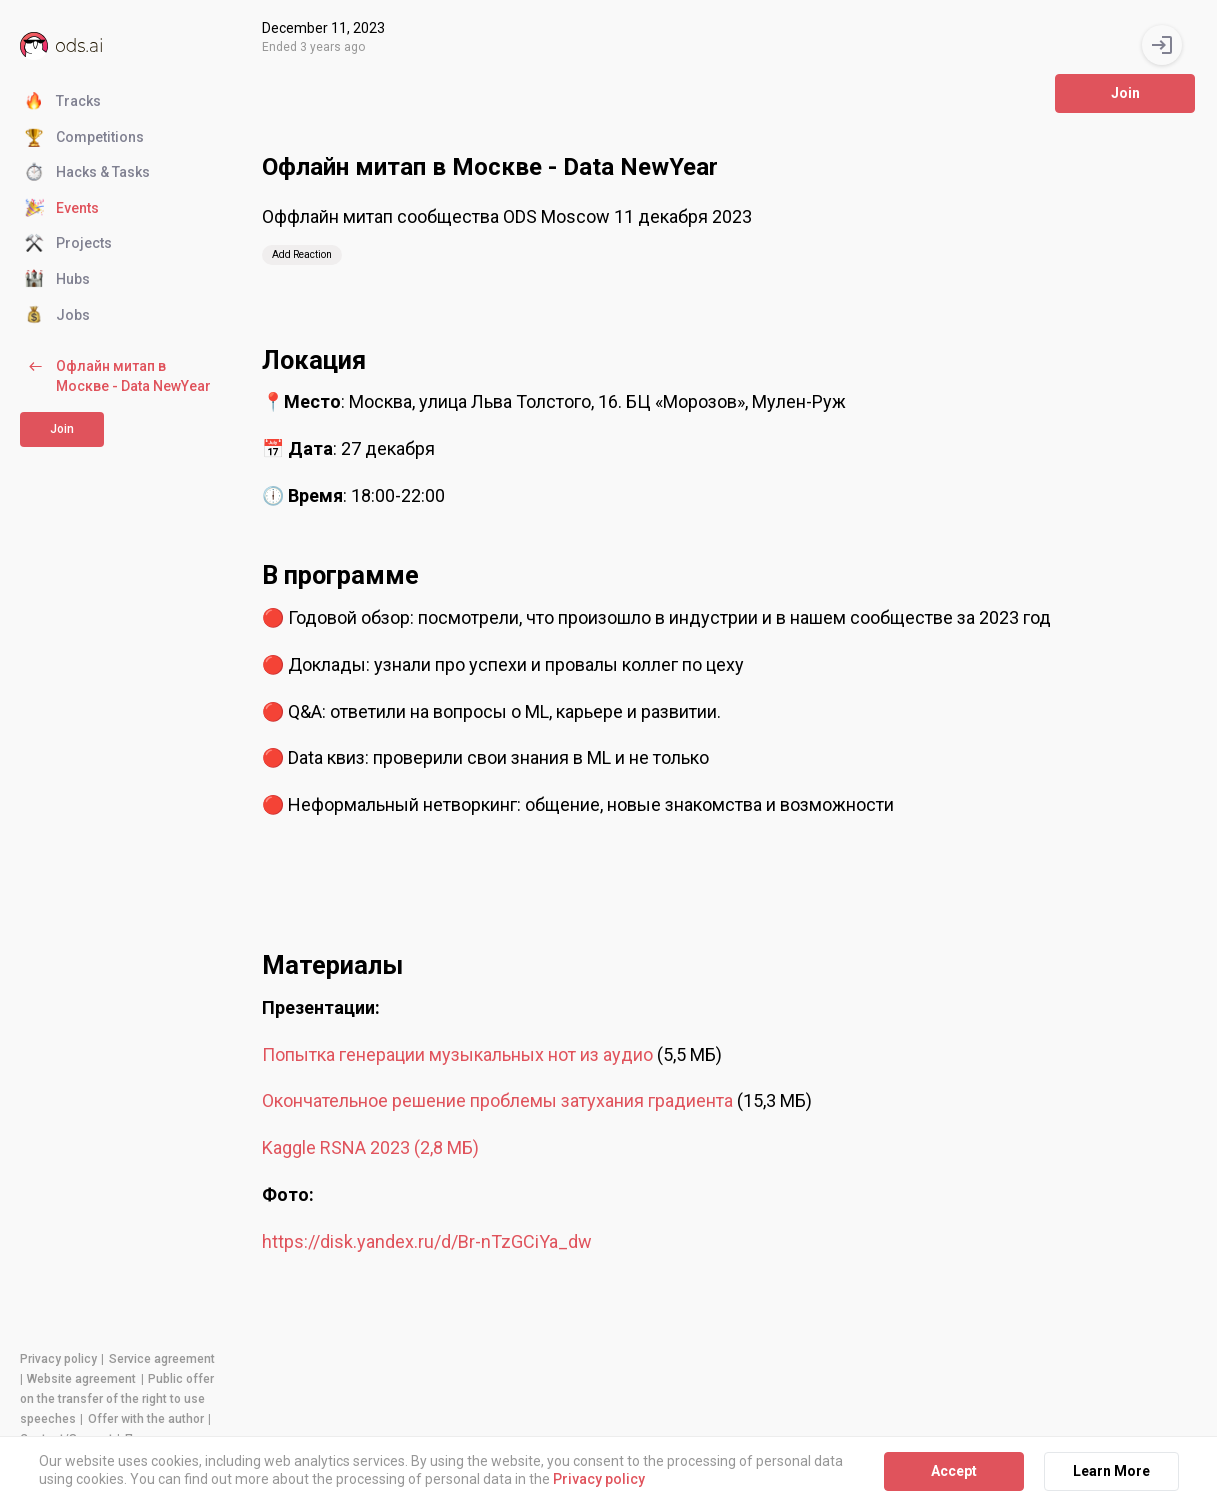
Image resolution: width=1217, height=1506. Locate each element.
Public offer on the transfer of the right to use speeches (117, 1399)
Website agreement (81, 1379)
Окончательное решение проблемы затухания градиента (497, 1100)
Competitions (84, 138)
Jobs (57, 316)
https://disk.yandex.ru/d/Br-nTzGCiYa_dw (427, 1241)
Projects (68, 244)
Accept (954, 1471)
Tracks (63, 102)
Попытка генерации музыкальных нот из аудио (459, 1054)
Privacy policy (58, 1359)
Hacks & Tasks (87, 173)
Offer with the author (146, 1419)
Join (62, 429)
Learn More (1111, 1471)
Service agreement (162, 1359)
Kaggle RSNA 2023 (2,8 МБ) (370, 1147)
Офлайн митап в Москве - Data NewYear (118, 375)
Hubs (57, 280)
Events (62, 209)
